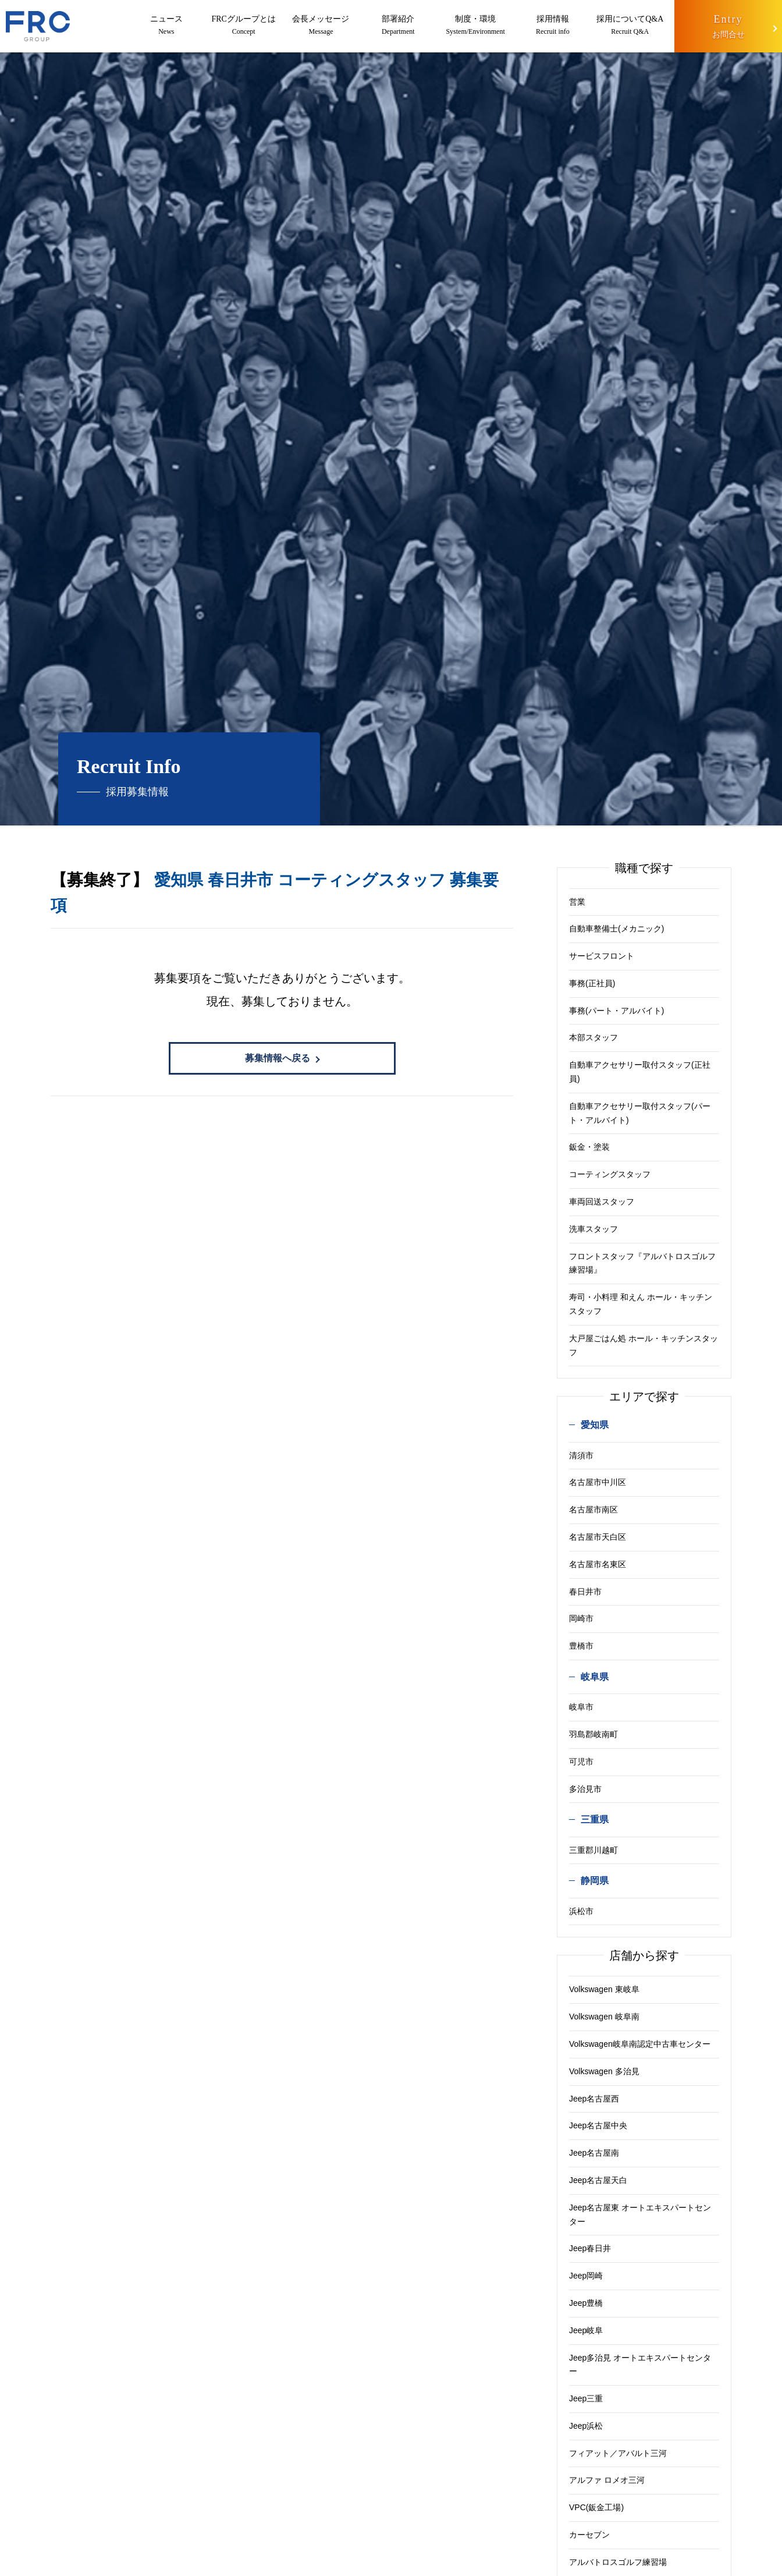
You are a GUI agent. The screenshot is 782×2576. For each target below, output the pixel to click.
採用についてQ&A (630, 26)
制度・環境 (475, 26)
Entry (728, 27)
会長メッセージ (321, 26)
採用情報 (553, 26)
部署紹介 (398, 26)
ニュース (166, 26)
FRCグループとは (243, 26)
